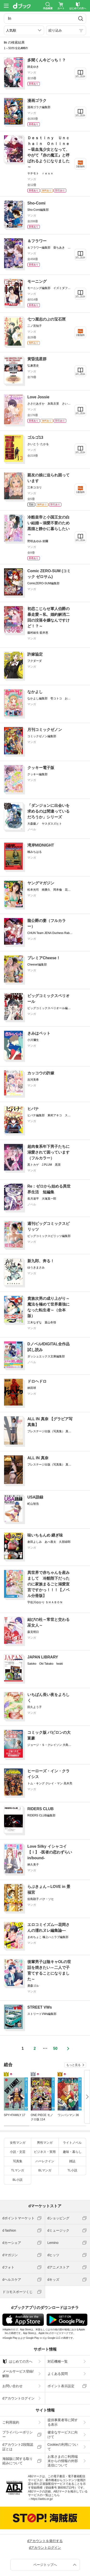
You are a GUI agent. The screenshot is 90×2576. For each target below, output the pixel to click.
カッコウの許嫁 (40, 1060)
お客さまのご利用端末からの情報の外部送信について (63, 2448)
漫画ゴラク (37, 101)
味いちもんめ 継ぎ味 (45, 1523)
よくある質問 (58, 2361)
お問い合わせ (12, 2373)
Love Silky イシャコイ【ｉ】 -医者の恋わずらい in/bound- (49, 1839)
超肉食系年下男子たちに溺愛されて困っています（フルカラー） (48, 1140)
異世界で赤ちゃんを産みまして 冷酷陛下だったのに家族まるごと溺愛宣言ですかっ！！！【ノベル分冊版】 (48, 1571)
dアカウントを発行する (45, 2528)
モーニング (37, 281)
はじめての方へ (17, 2348)
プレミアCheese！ (43, 945)
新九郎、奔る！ (40, 1248)
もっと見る (73, 2052)
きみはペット (38, 1021)
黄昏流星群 (37, 359)
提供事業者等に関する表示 (63, 2409)
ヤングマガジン (40, 870)
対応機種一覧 (58, 2349)
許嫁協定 (35, 642)
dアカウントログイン (18, 2386)
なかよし (35, 679)
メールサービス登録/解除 (18, 2361)
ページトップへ (45, 2552)
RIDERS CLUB (40, 1796)
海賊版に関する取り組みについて (17, 2448)
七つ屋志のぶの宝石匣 (46, 319)
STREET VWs (39, 1995)
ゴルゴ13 (35, 437)
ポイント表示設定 (61, 2373)
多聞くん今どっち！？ (46, 60)
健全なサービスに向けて (63, 2422)
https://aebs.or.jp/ (42, 2486)
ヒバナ (33, 1096)
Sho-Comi (36, 203)
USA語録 (35, 1485)
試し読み (80, 76)
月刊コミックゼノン (44, 717)
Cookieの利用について (63, 2434)
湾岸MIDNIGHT (40, 833)
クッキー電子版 (40, 755)
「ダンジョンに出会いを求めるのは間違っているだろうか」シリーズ (48, 799)
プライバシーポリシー (17, 2422)
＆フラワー (37, 241)
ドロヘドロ (37, 1369)
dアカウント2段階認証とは (17, 2434)
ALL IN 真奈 (37, 1445)
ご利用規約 (10, 2410)
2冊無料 (80, 335)
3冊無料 (80, 166)
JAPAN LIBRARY (42, 1645)
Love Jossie (38, 397)
